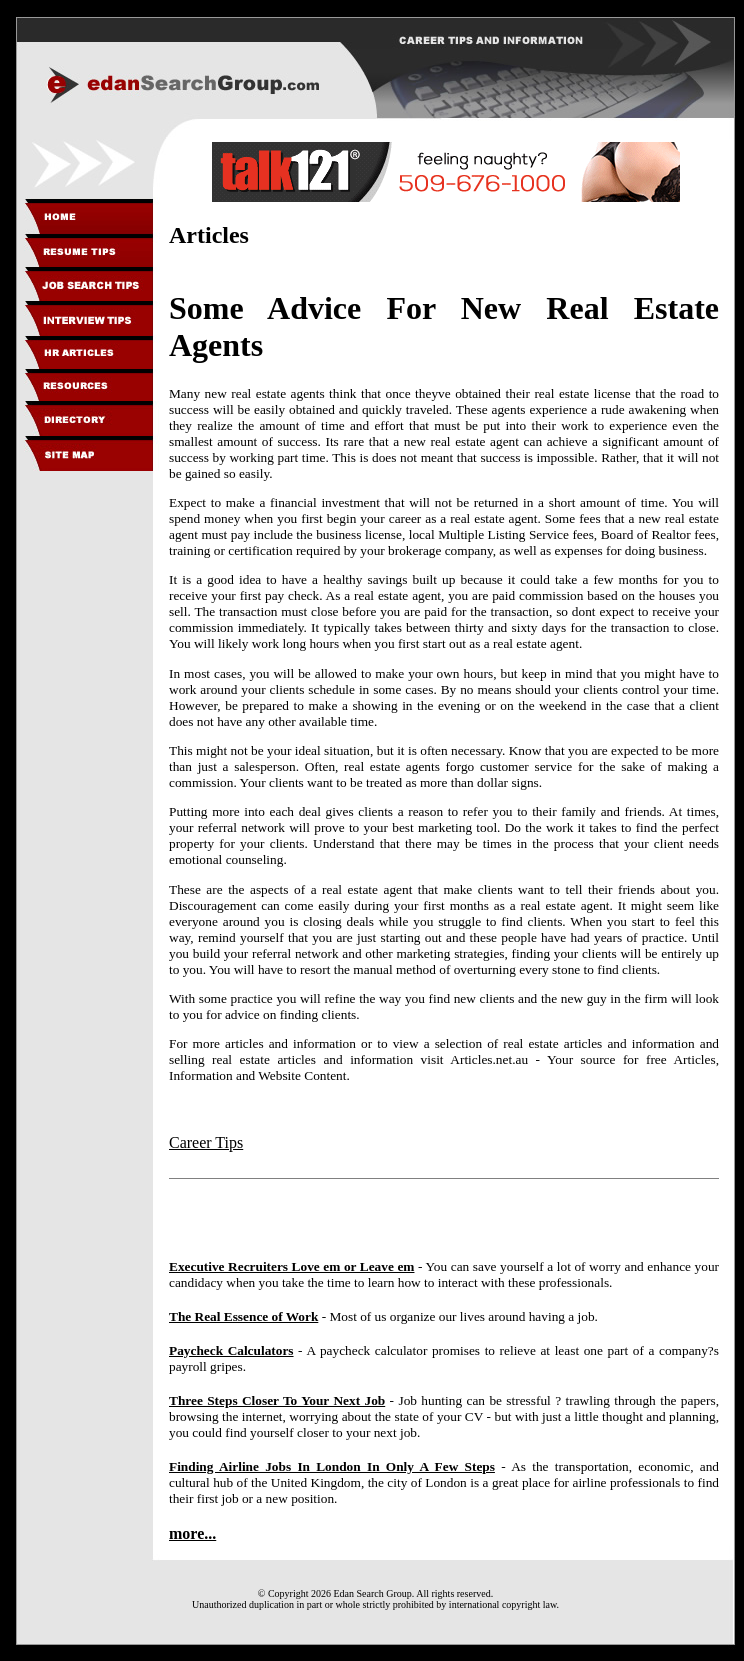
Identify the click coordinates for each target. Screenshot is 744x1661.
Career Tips (206, 1142)
